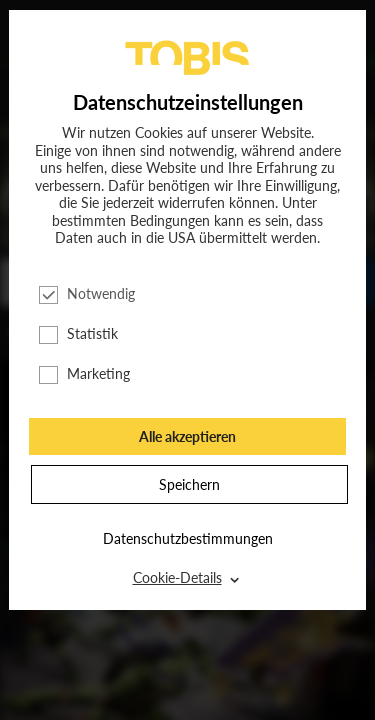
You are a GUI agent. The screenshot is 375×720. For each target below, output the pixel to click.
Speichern (189, 484)
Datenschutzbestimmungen (188, 538)
